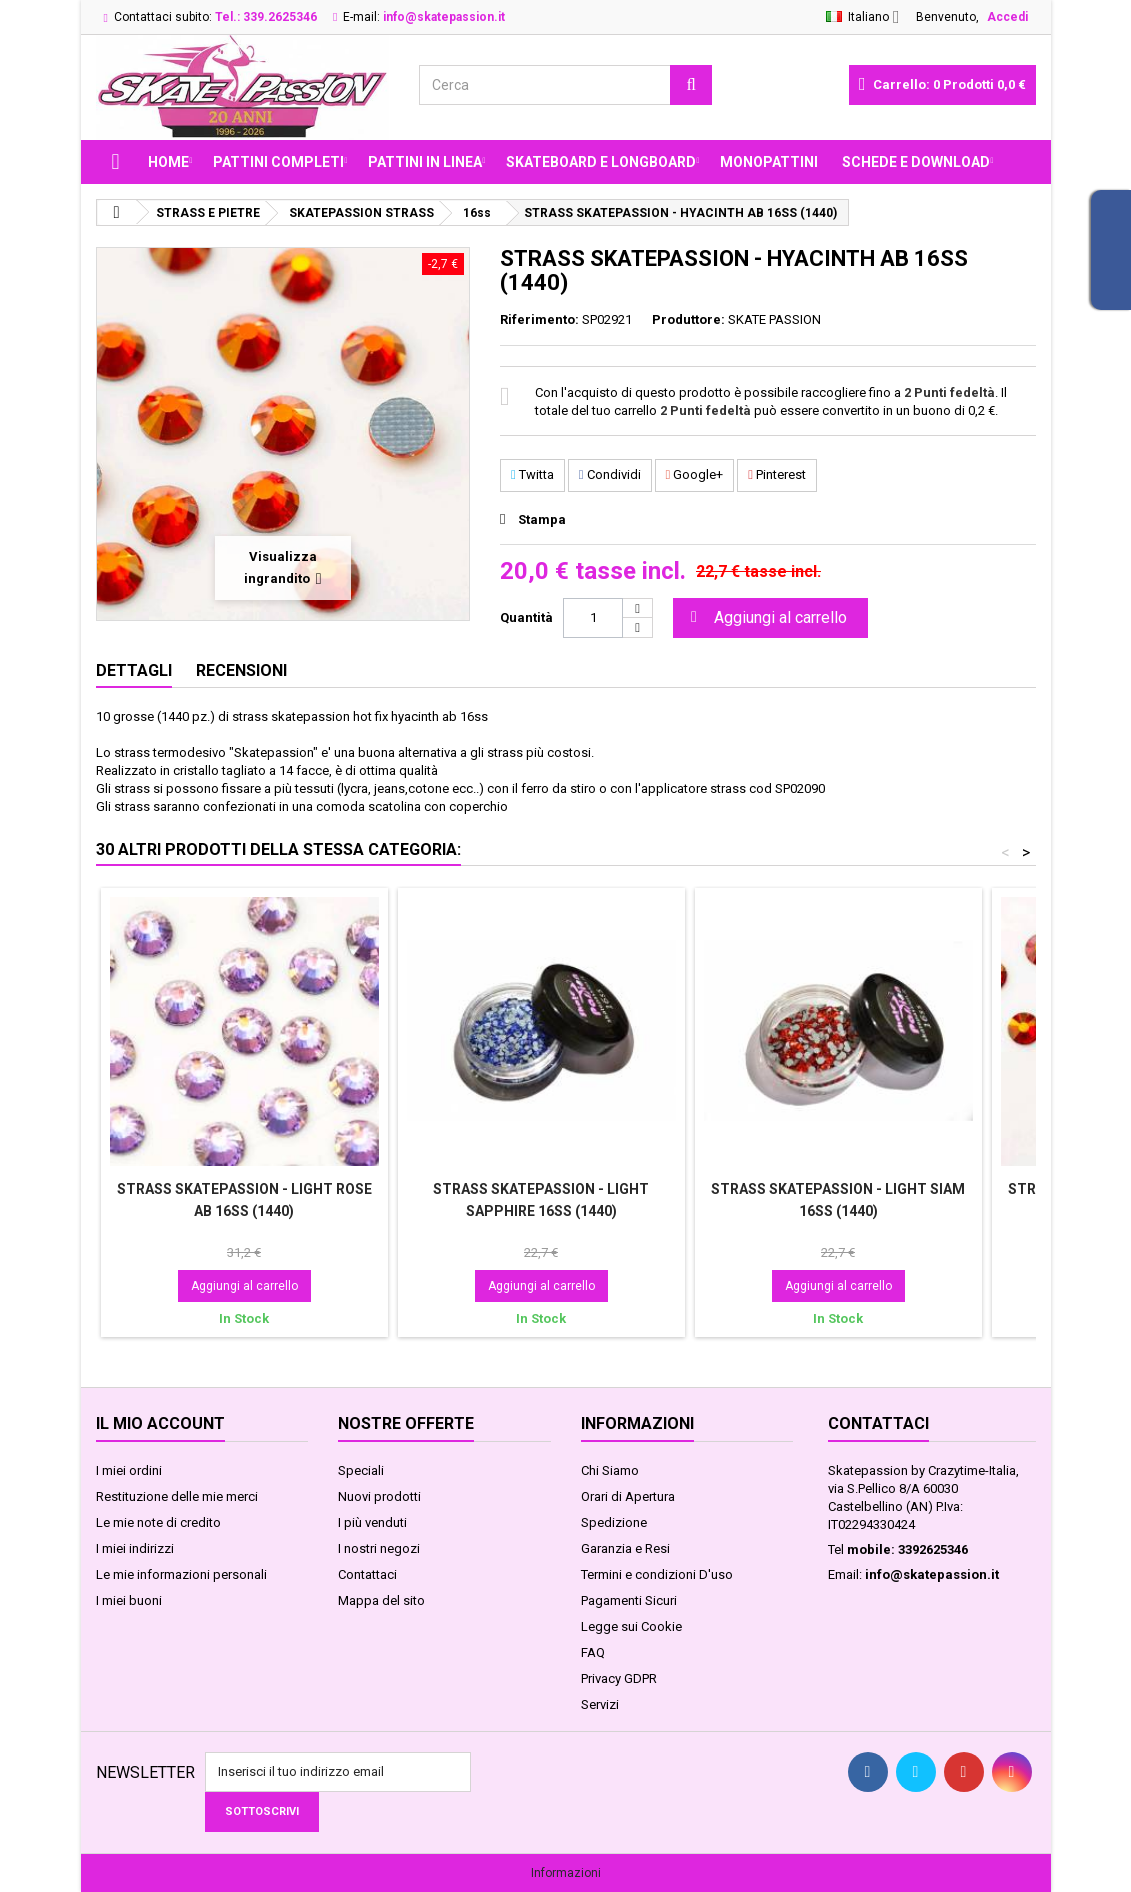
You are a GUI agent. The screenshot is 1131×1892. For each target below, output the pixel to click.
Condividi (610, 474)
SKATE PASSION (774, 319)
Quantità (526, 617)
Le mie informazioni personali (181, 1574)
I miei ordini (129, 1470)
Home (168, 162)
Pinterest (777, 474)
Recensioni (241, 670)
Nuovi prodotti (379, 1496)
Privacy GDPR (619, 1678)
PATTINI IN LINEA (425, 162)
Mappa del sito (381, 1600)
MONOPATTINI (769, 162)
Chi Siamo (610, 1470)
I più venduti (372, 1522)
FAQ (593, 1652)
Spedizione (614, 1522)
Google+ (695, 474)
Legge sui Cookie (631, 1626)
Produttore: (688, 319)
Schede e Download (916, 162)
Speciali (361, 1470)
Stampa (542, 519)
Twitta (532, 474)
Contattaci (367, 1574)
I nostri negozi (379, 1548)
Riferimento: (539, 319)
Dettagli (134, 670)
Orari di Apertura (628, 1496)
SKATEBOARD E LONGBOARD (601, 162)
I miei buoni (129, 1600)
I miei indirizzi (135, 1548)
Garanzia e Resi (625, 1548)
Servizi (600, 1704)
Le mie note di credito (158, 1522)
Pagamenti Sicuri (629, 1600)
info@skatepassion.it (932, 1574)
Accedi (1007, 17)
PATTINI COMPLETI (278, 162)
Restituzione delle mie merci (177, 1496)
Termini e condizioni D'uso (657, 1574)
